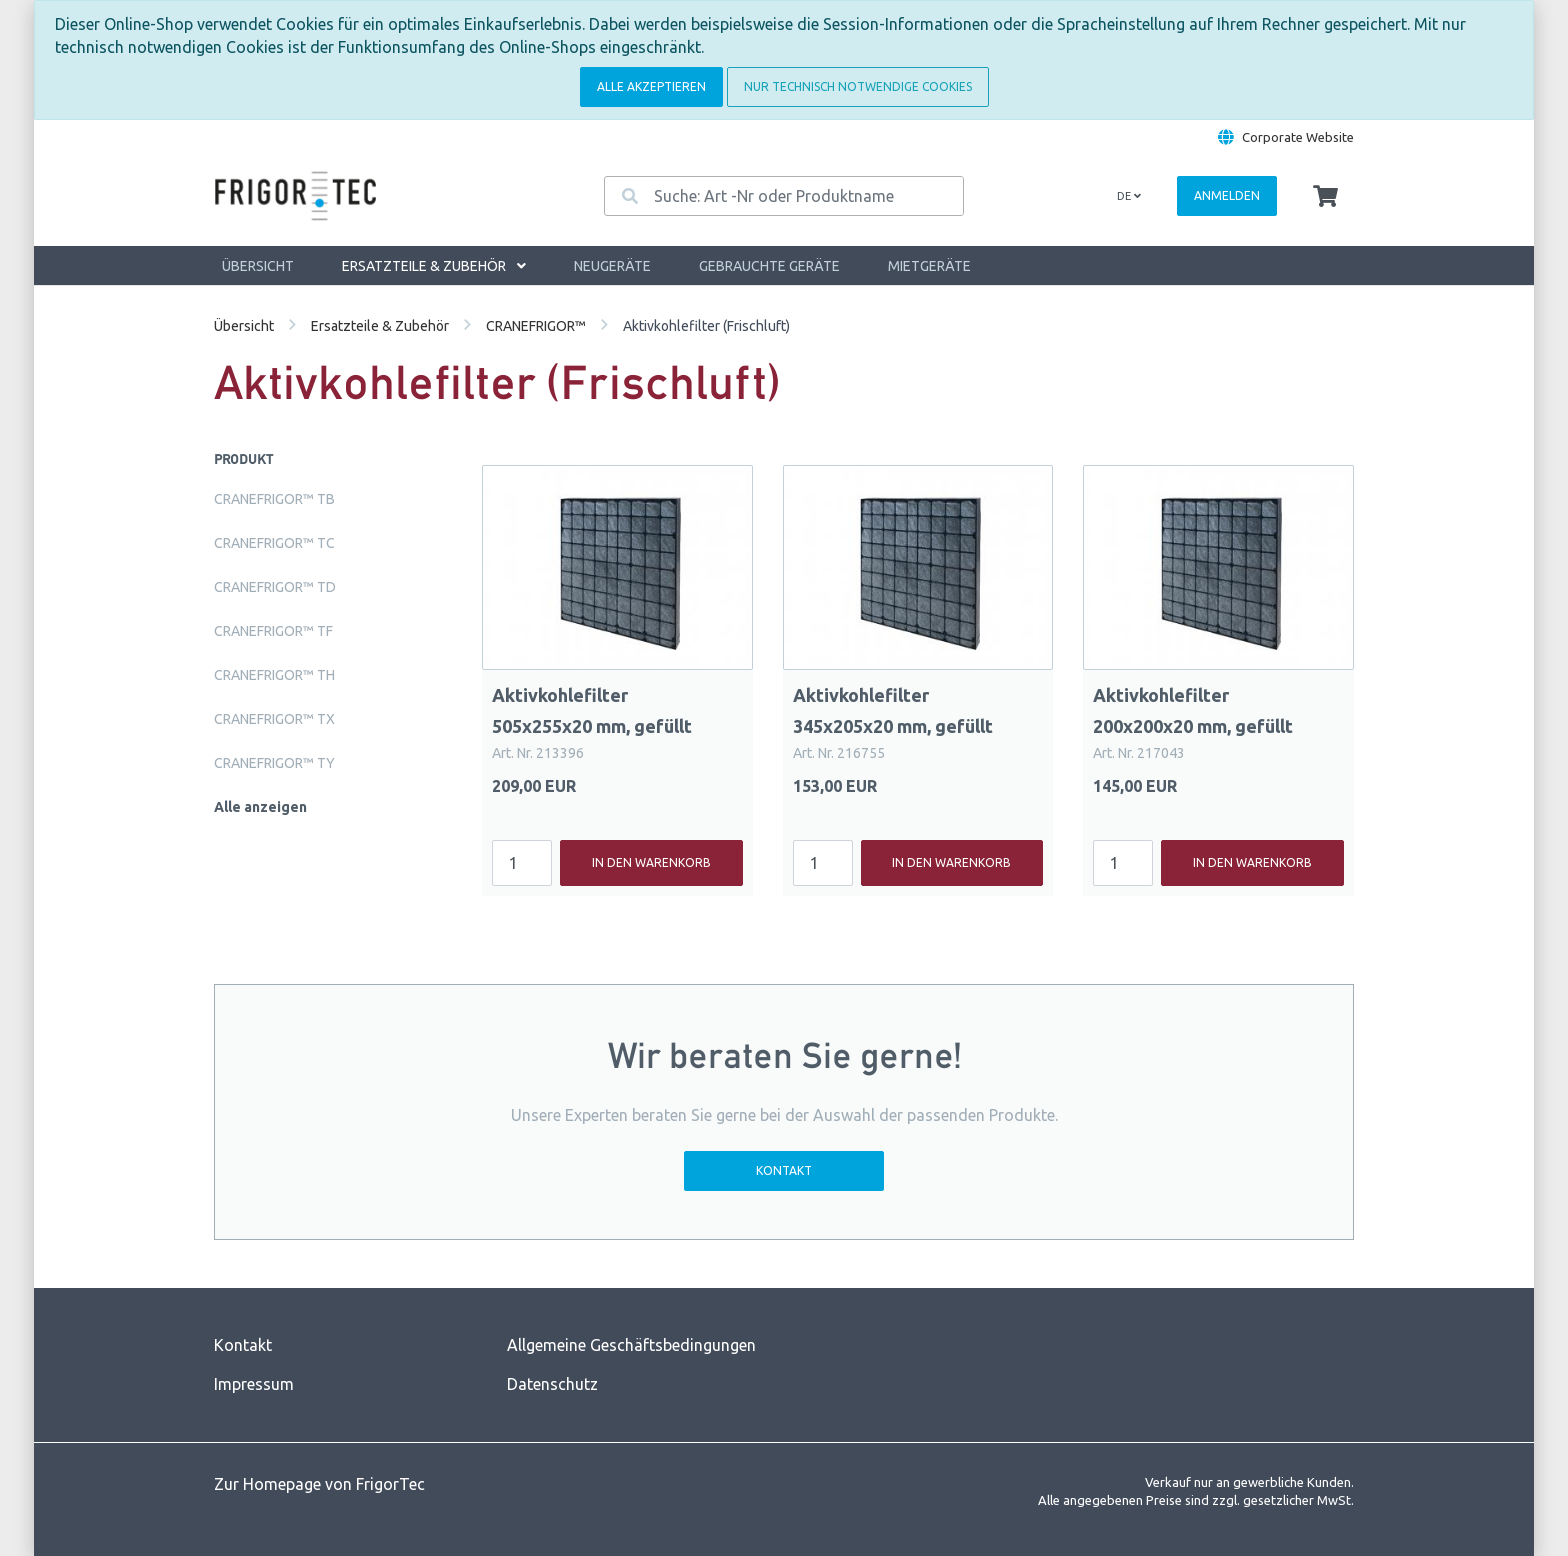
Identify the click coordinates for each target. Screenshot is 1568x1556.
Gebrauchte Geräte (769, 266)
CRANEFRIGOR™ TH (274, 675)
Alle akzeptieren (651, 86)
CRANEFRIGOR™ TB (274, 499)
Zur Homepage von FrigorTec (319, 1484)
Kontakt (784, 1170)
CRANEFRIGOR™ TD (275, 587)
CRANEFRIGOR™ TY (274, 763)
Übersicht (258, 266)
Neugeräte (612, 266)
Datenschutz (552, 1384)
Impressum (254, 1384)
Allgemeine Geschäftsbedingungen (631, 1345)
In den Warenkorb (651, 862)
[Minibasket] (1325, 197)
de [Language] (1129, 196)
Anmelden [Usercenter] (1227, 195)
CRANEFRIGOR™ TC (274, 543)
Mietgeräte (929, 266)
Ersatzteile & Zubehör (434, 266)
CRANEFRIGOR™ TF (273, 631)
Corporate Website (1298, 137)
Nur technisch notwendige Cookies (858, 86)
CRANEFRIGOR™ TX (274, 719)
